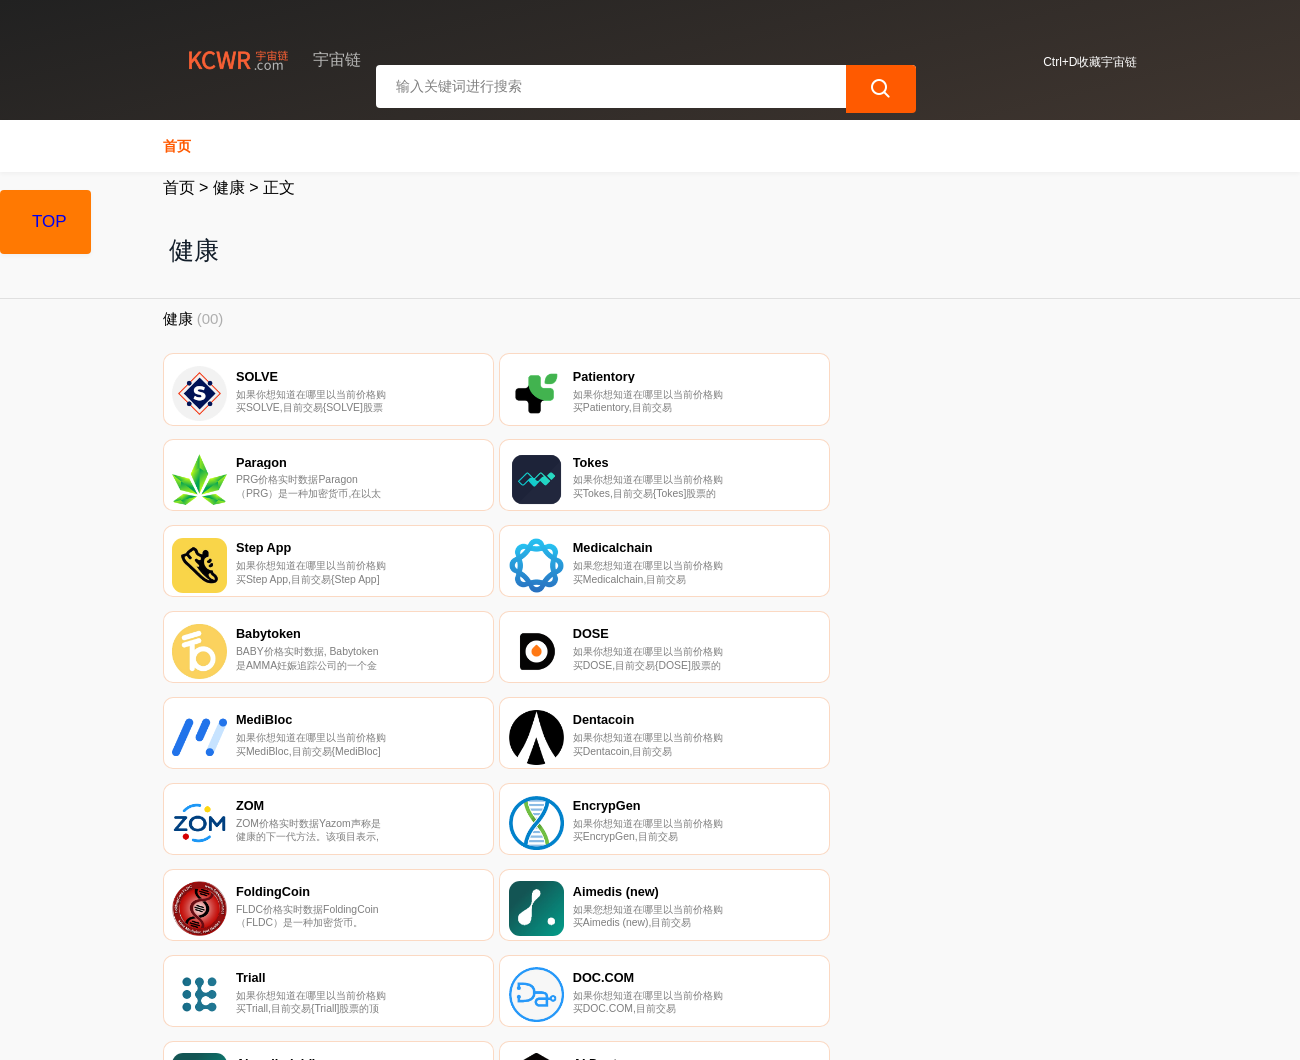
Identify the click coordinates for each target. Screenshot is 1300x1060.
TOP (49, 221)
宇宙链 (481, 1028)
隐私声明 (489, 951)
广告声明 (590, 951)
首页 (177, 146)
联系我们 (389, 951)
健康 (229, 187)
